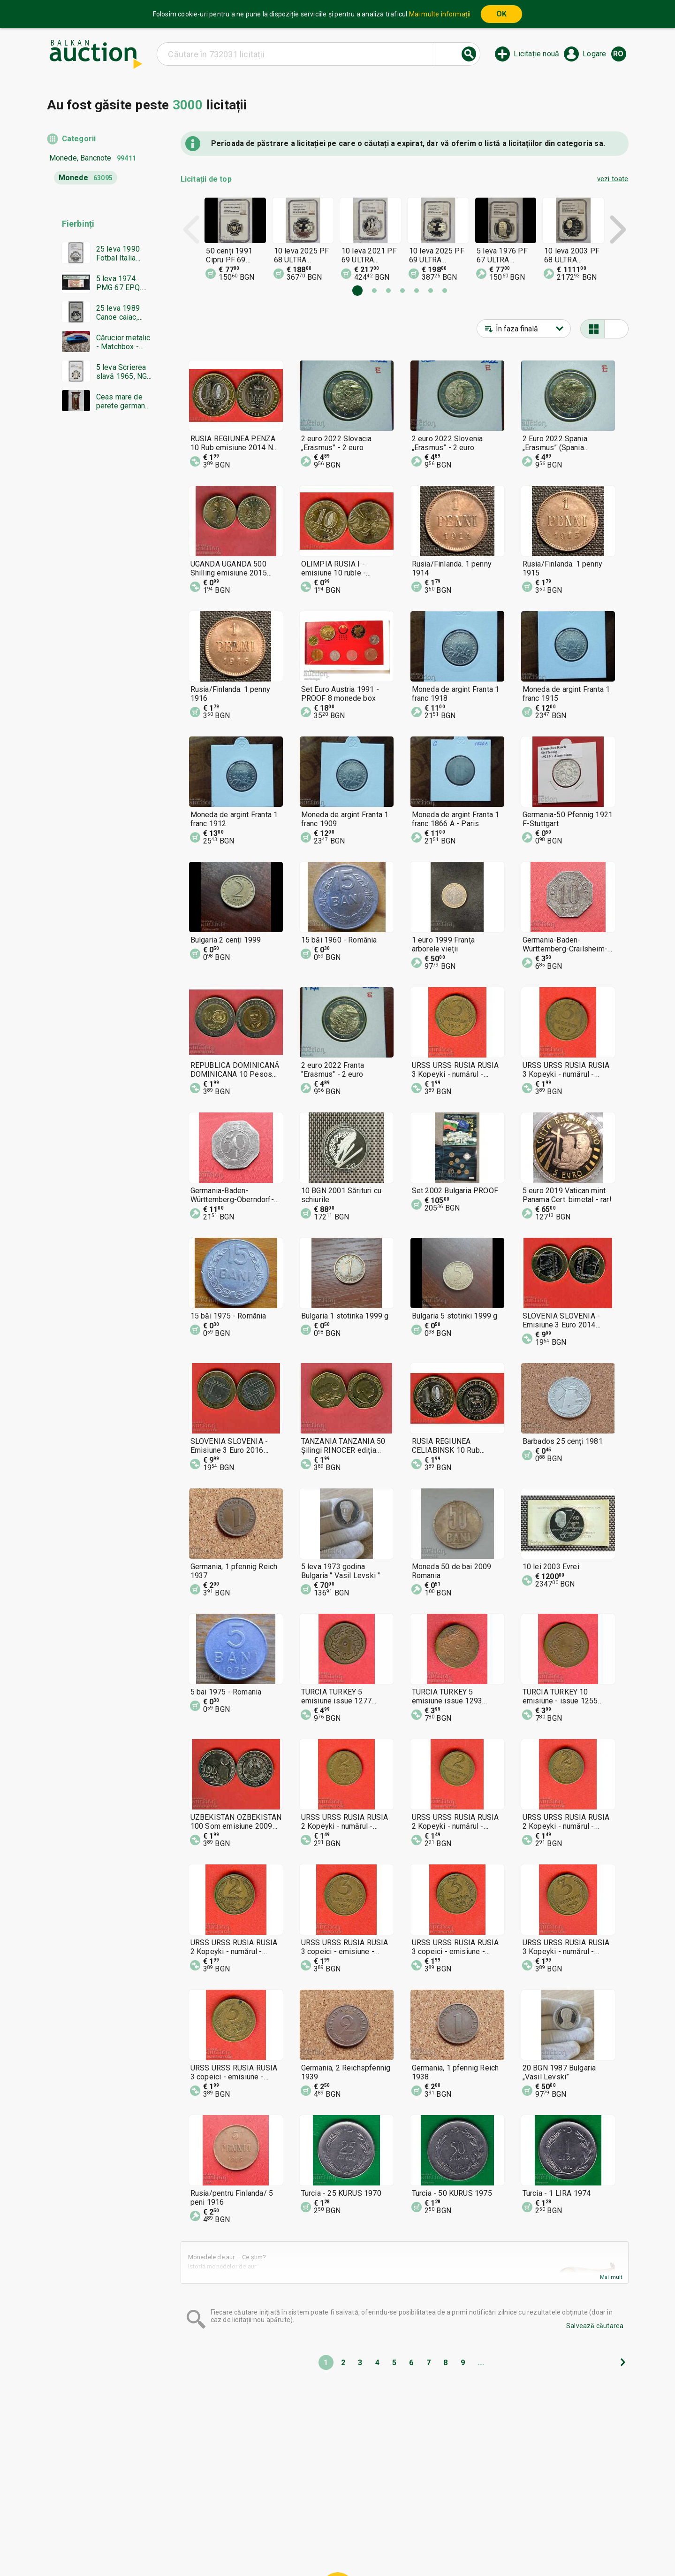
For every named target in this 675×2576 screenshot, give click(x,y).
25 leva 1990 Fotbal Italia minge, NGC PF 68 (121, 253)
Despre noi (297, 2546)
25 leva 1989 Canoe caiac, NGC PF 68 (118, 313)
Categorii (79, 138)
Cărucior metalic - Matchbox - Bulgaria (123, 342)
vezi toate (613, 179)
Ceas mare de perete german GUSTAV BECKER (120, 401)
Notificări (253, 2546)
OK (501, 13)
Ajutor (335, 2528)
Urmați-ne (410, 2546)
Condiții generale (384, 2528)
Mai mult (611, 2277)
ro (618, 53)
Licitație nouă (536, 53)
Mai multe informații (440, 14)
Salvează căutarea (594, 2326)
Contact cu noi (350, 2546)
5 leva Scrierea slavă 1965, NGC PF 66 (124, 372)
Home (263, 2528)
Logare (594, 53)
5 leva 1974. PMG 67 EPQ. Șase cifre (119, 283)
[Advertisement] (99, 599)
